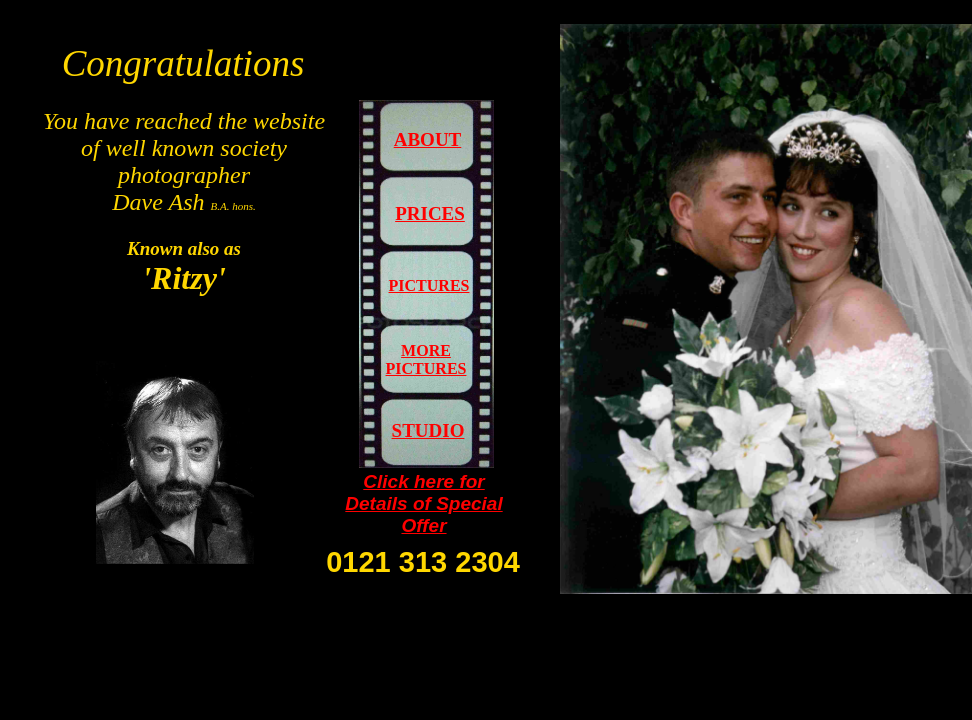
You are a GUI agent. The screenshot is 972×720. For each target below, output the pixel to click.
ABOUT (428, 139)
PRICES (430, 213)
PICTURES (429, 285)
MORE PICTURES (426, 359)
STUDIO (428, 430)
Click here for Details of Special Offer (423, 503)
